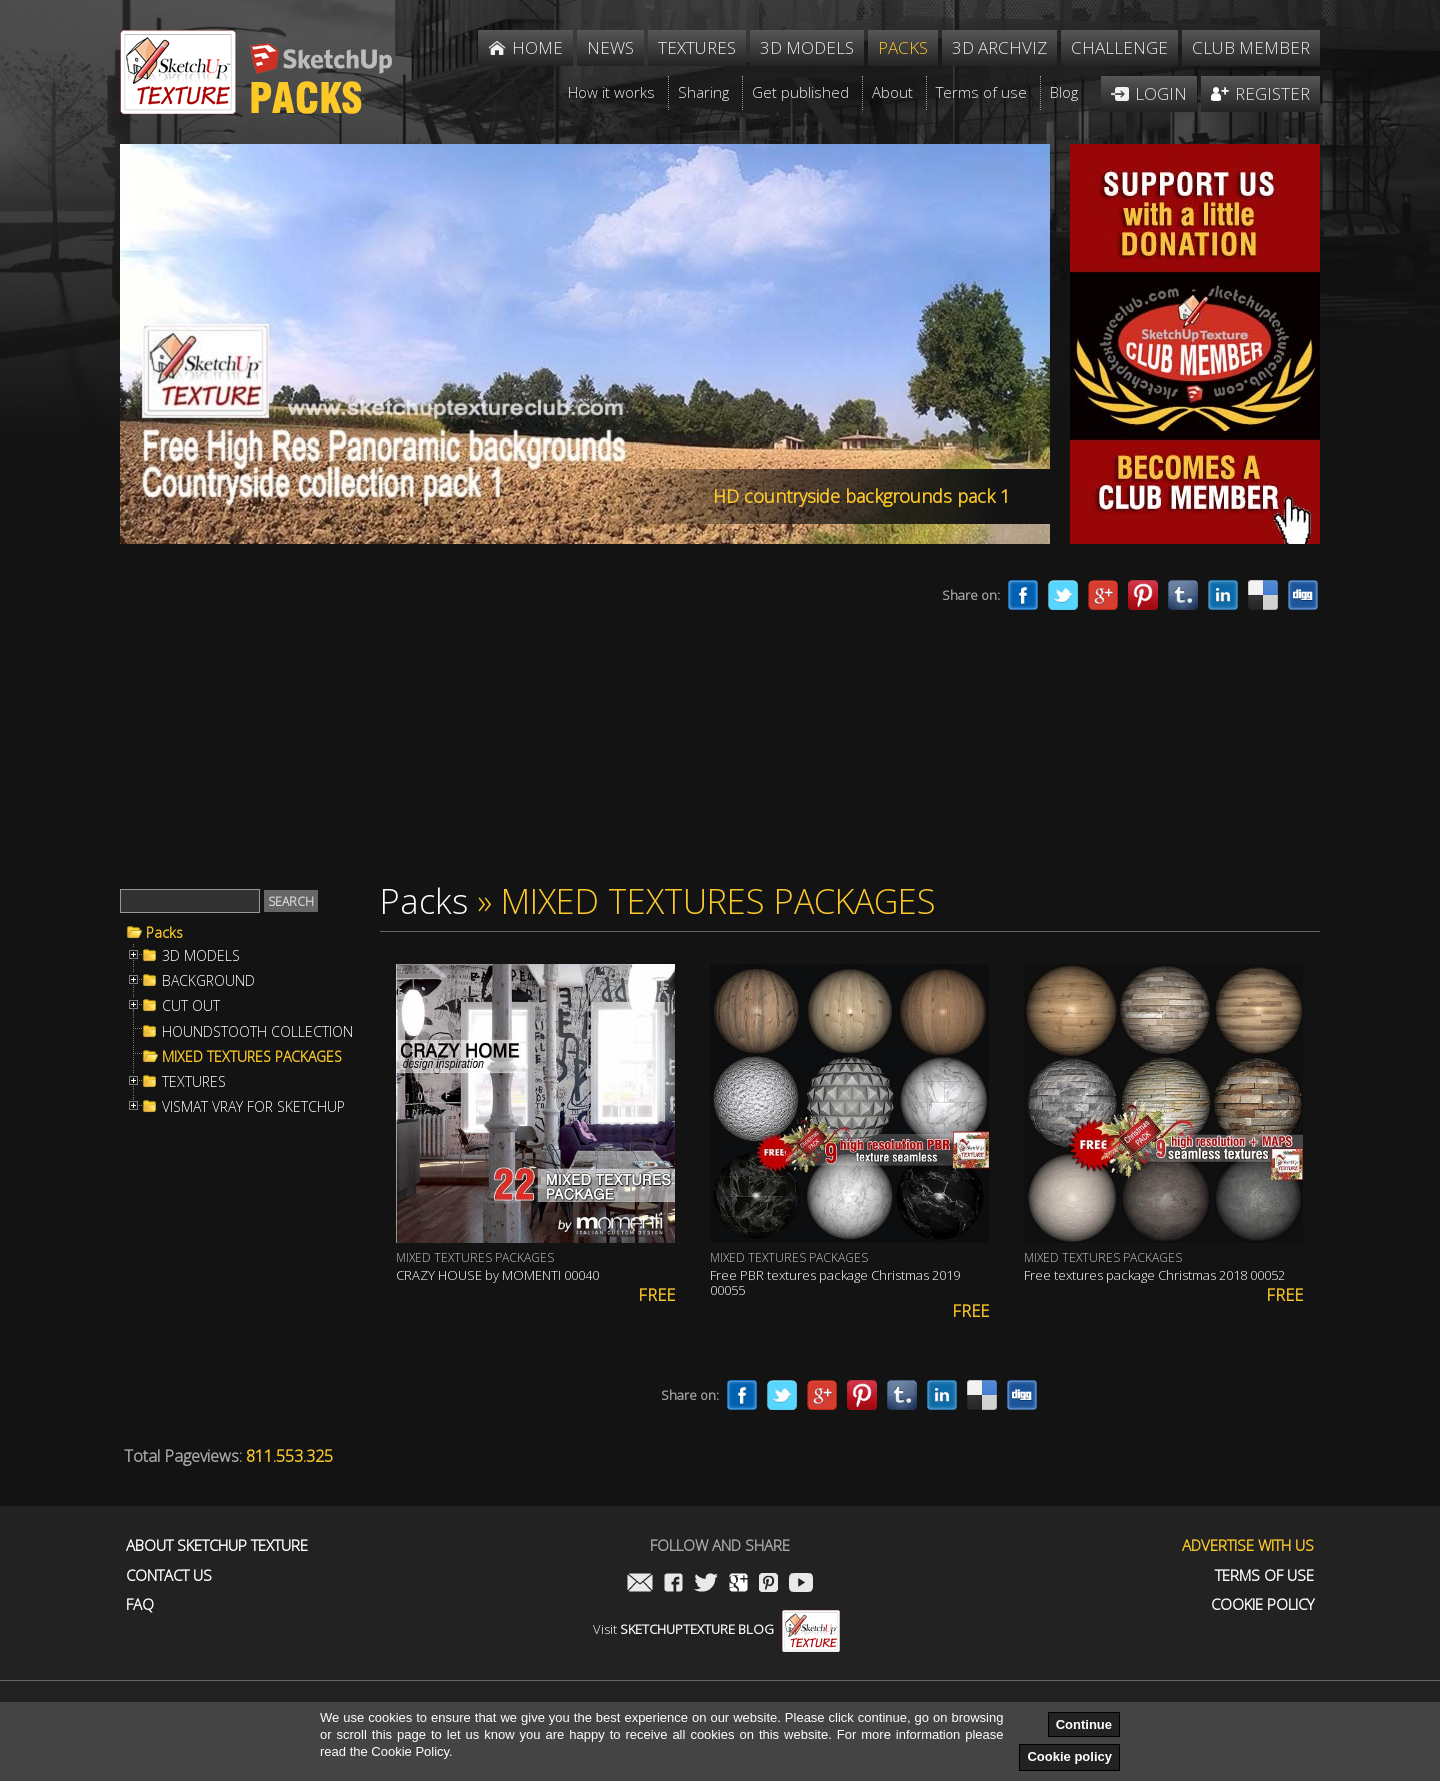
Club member (1251, 47)
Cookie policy (1069, 1756)
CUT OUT (191, 1006)
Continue (1084, 1724)
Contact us (169, 1575)
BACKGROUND (208, 981)
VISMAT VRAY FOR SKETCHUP (253, 1107)
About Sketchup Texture (217, 1545)
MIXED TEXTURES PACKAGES (252, 1057)
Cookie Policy (1262, 1604)
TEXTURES (194, 1082)
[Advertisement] (490, 718)
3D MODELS (201, 956)
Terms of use (1264, 1575)
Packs (164, 933)
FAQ (140, 1604)
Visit (716, 1629)
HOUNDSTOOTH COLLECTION (257, 1032)
